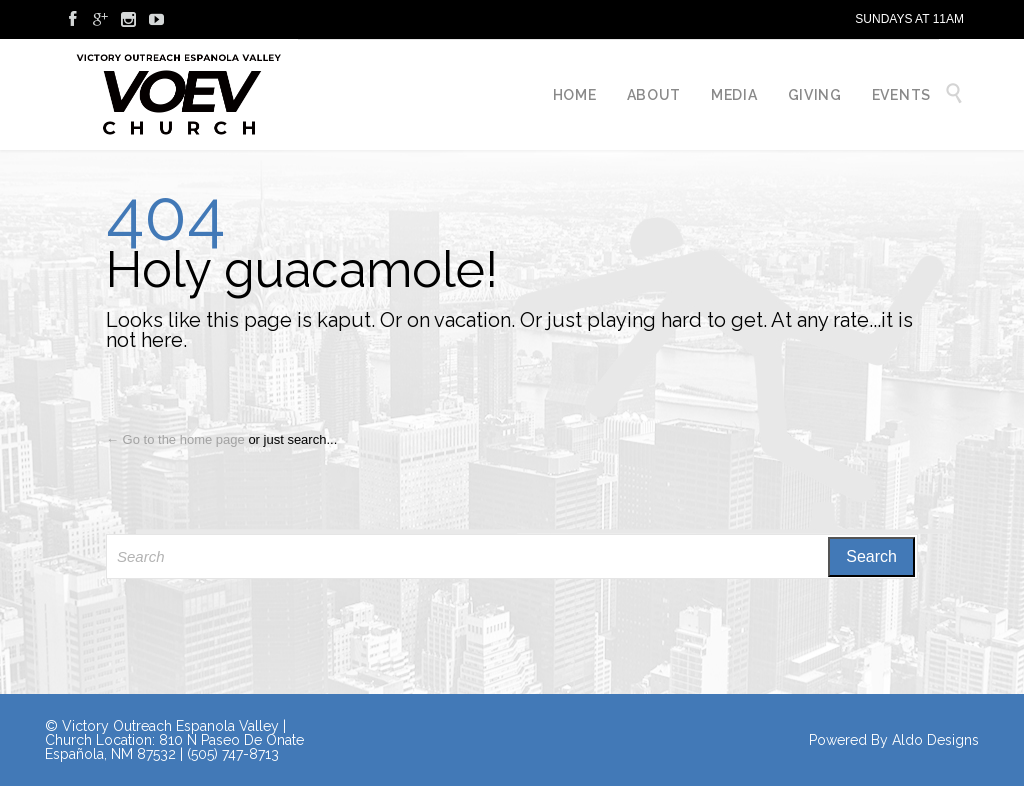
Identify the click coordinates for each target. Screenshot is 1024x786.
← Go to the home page (175, 439)
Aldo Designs (935, 740)
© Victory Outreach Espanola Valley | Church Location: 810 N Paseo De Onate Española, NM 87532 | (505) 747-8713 (174, 740)
